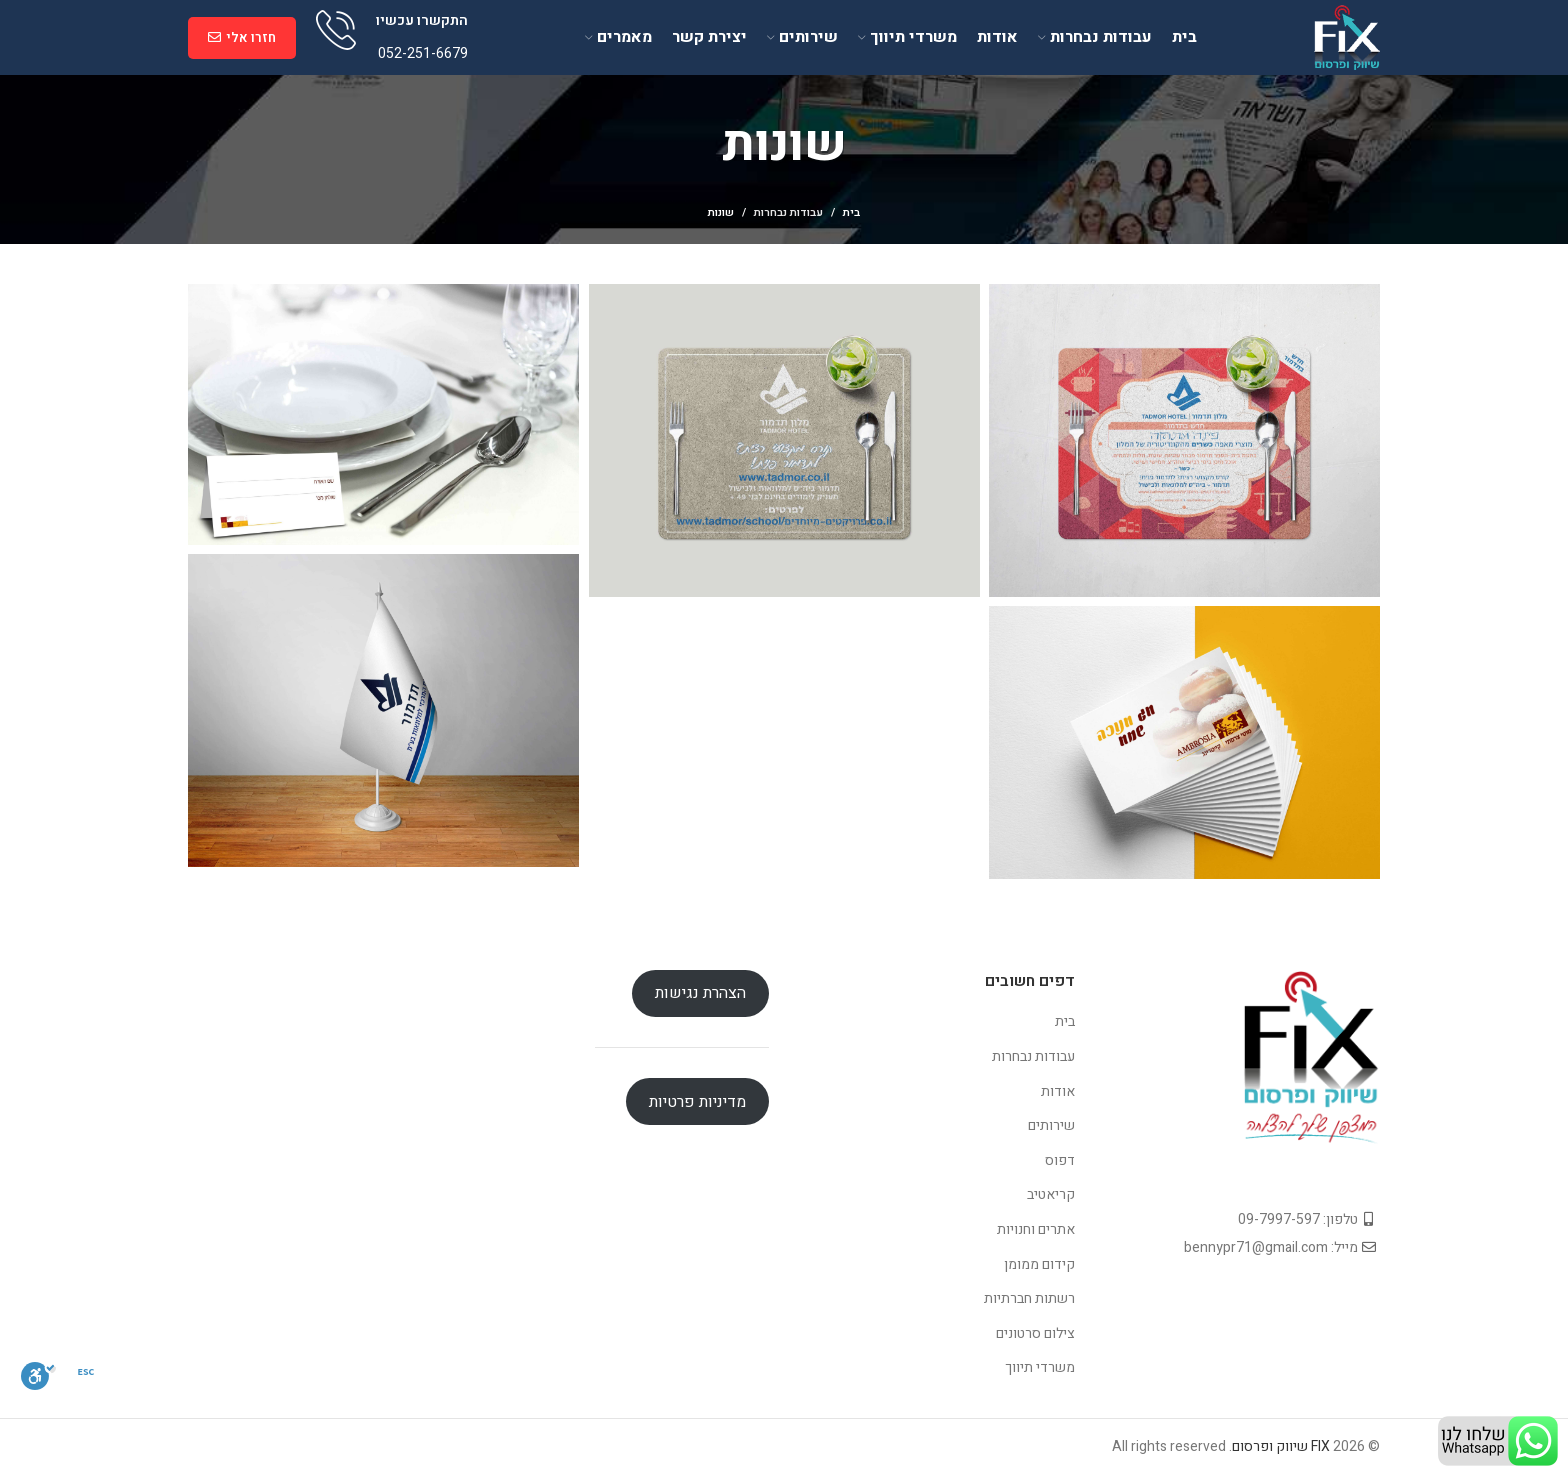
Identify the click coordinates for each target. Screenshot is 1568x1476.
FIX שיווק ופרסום (1281, 1446)
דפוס (1060, 1160)
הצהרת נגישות (700, 993)
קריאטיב (1051, 1194)
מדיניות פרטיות (697, 1102)
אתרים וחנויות (1036, 1229)
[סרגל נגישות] (38, 1376)
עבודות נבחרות (788, 212)
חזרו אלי (242, 37)
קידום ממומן (1039, 1264)
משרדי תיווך (1040, 1367)
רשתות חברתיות (1029, 1298)
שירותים (1051, 1125)
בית (851, 213)
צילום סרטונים (1035, 1333)
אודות (1058, 1091)
